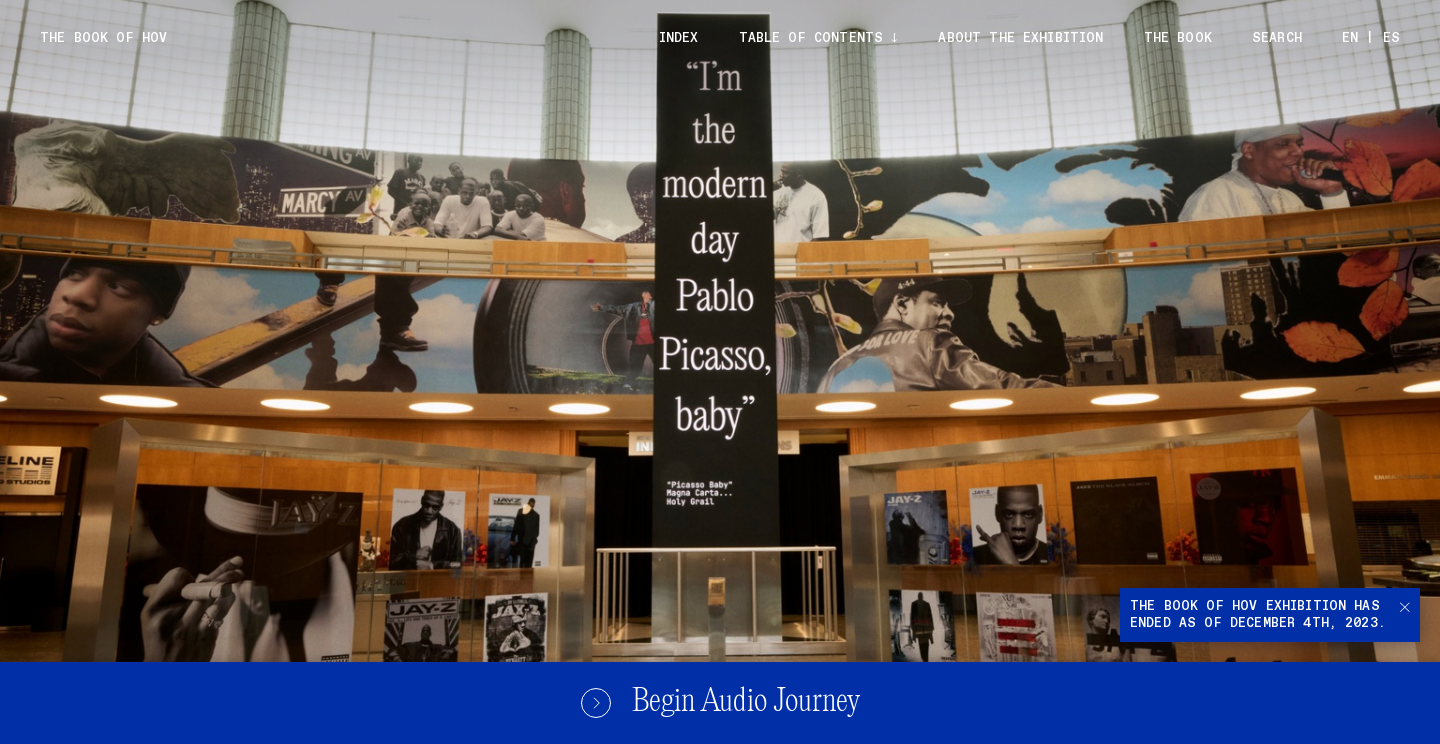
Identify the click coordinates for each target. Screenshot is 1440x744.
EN (1350, 38)
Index (679, 38)
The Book (1178, 38)
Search (1277, 38)
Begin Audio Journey (720, 702)
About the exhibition (1020, 38)
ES (1391, 38)
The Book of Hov (103, 38)
